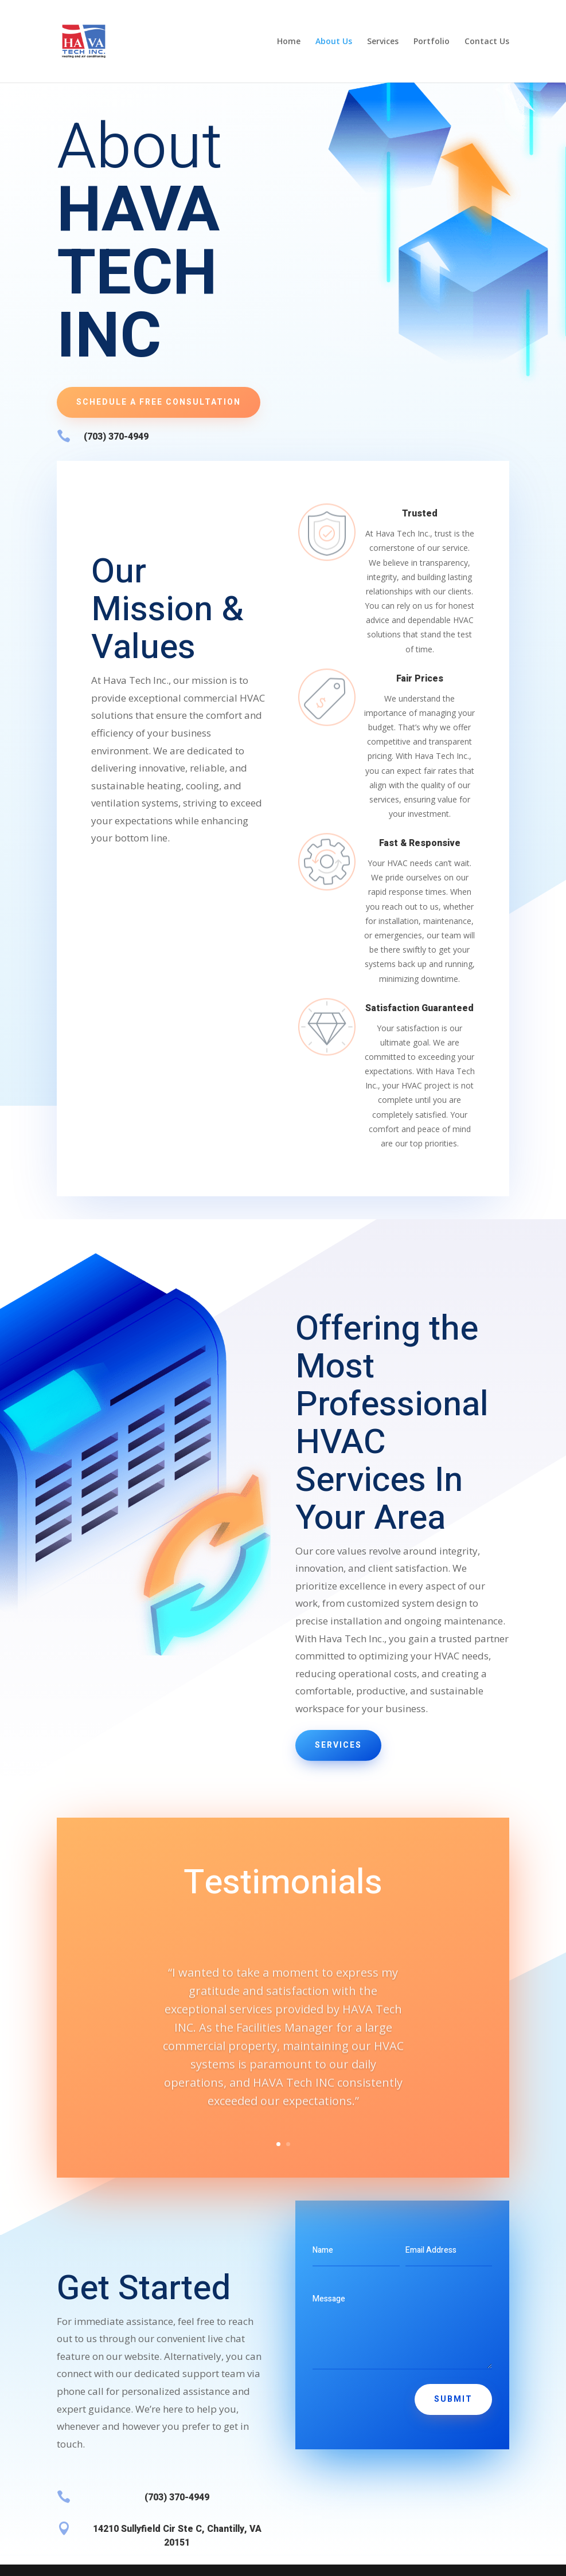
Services (383, 41)
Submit (453, 2399)
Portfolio (431, 41)
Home (288, 41)
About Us (333, 41)
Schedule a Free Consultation (158, 402)
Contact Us (486, 41)
